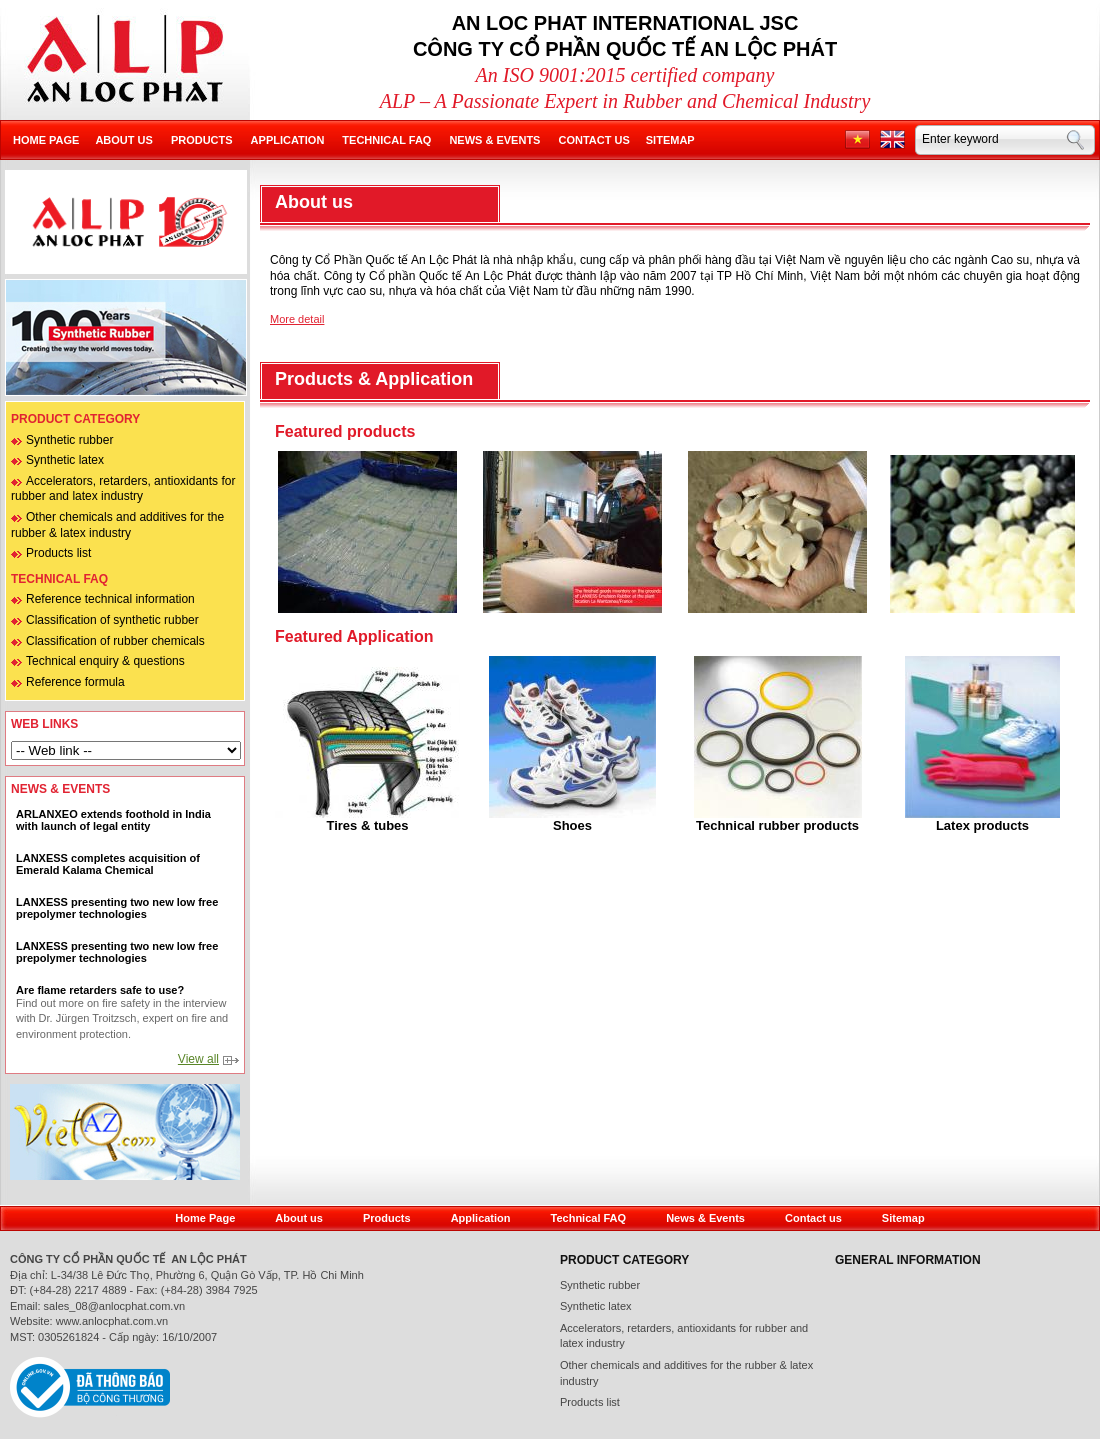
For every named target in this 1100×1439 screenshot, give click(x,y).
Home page (46, 140)
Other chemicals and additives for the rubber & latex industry (686, 1373)
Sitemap (670, 140)
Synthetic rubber (69, 440)
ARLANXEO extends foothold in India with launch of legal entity (113, 820)
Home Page (205, 1218)
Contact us (593, 140)
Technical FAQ (386, 140)
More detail (297, 319)
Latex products (982, 825)
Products (202, 140)
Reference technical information (110, 599)
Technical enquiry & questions (105, 661)
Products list (58, 553)
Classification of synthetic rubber (112, 620)
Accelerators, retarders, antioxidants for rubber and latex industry (123, 489)
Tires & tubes (367, 825)
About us (123, 140)
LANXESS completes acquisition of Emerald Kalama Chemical (108, 864)
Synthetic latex (65, 460)
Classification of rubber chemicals (115, 641)
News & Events (494, 140)
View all (198, 1059)
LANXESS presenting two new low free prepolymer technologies (117, 908)
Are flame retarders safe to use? (100, 990)
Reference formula (75, 682)
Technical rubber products (777, 825)
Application (288, 140)
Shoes (572, 825)
